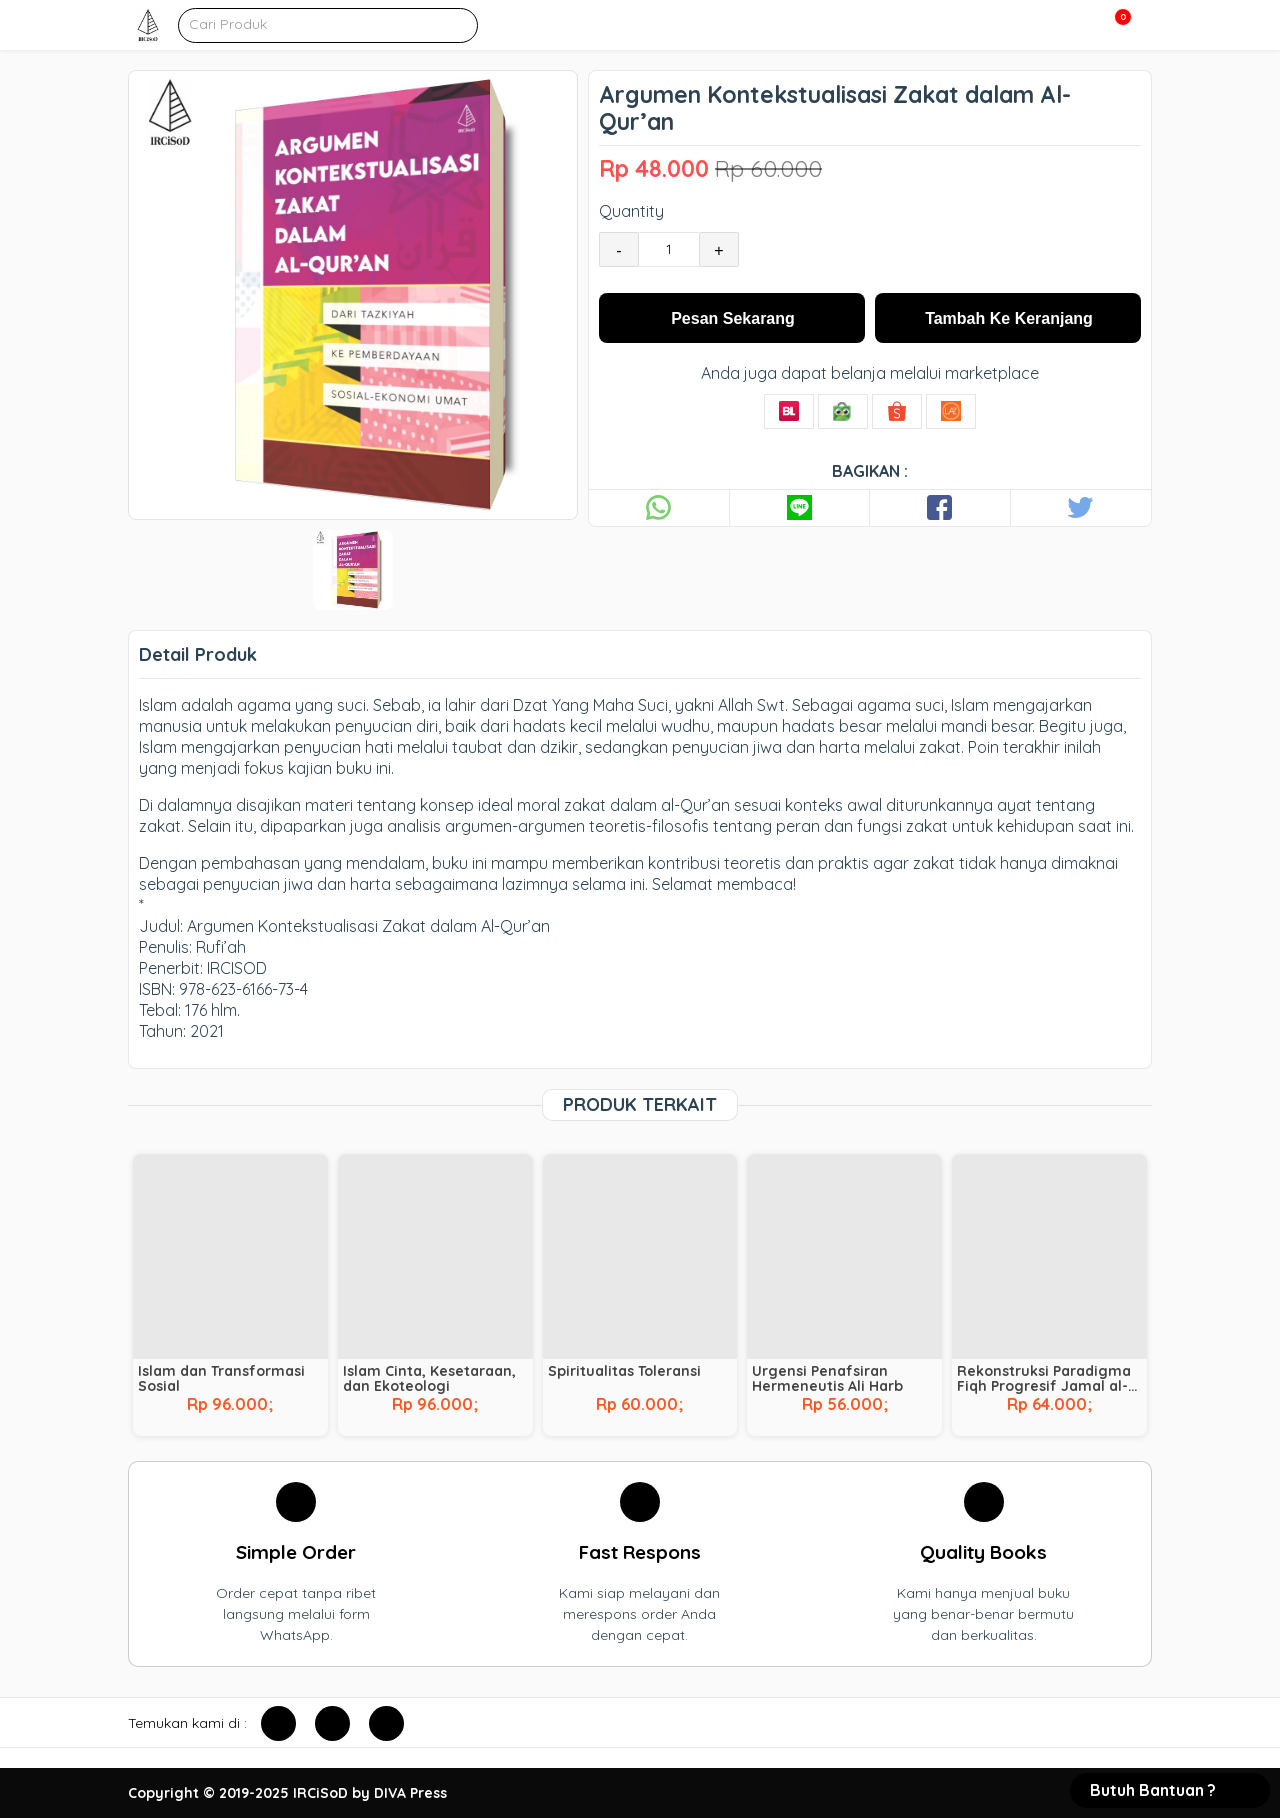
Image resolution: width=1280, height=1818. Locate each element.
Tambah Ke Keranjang (1009, 318)
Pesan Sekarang (733, 318)
